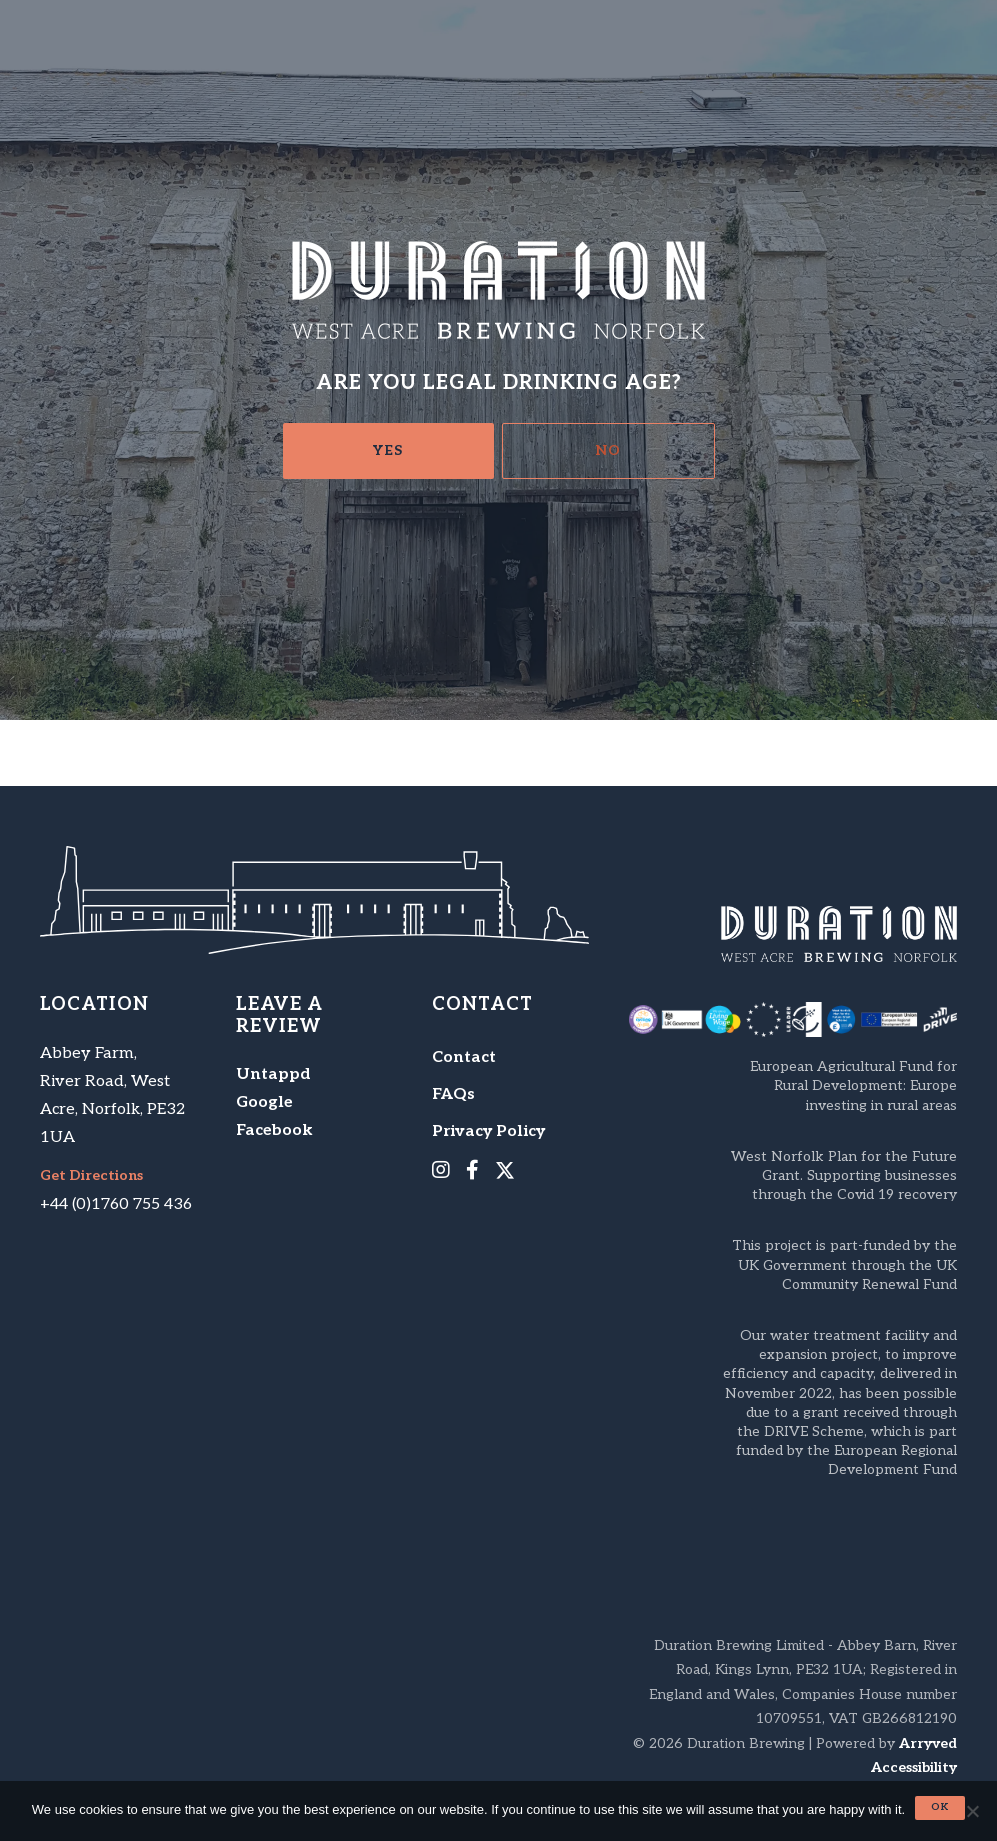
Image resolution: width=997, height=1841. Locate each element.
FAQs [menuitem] (453, 1094)
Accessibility (914, 1767)
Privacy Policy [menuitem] (488, 1131)
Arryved (928, 1743)
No (608, 450)
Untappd (273, 1074)
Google (264, 1102)
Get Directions (91, 1176)
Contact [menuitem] (464, 1057)
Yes (388, 450)
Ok (940, 1807)
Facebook (274, 1130)
